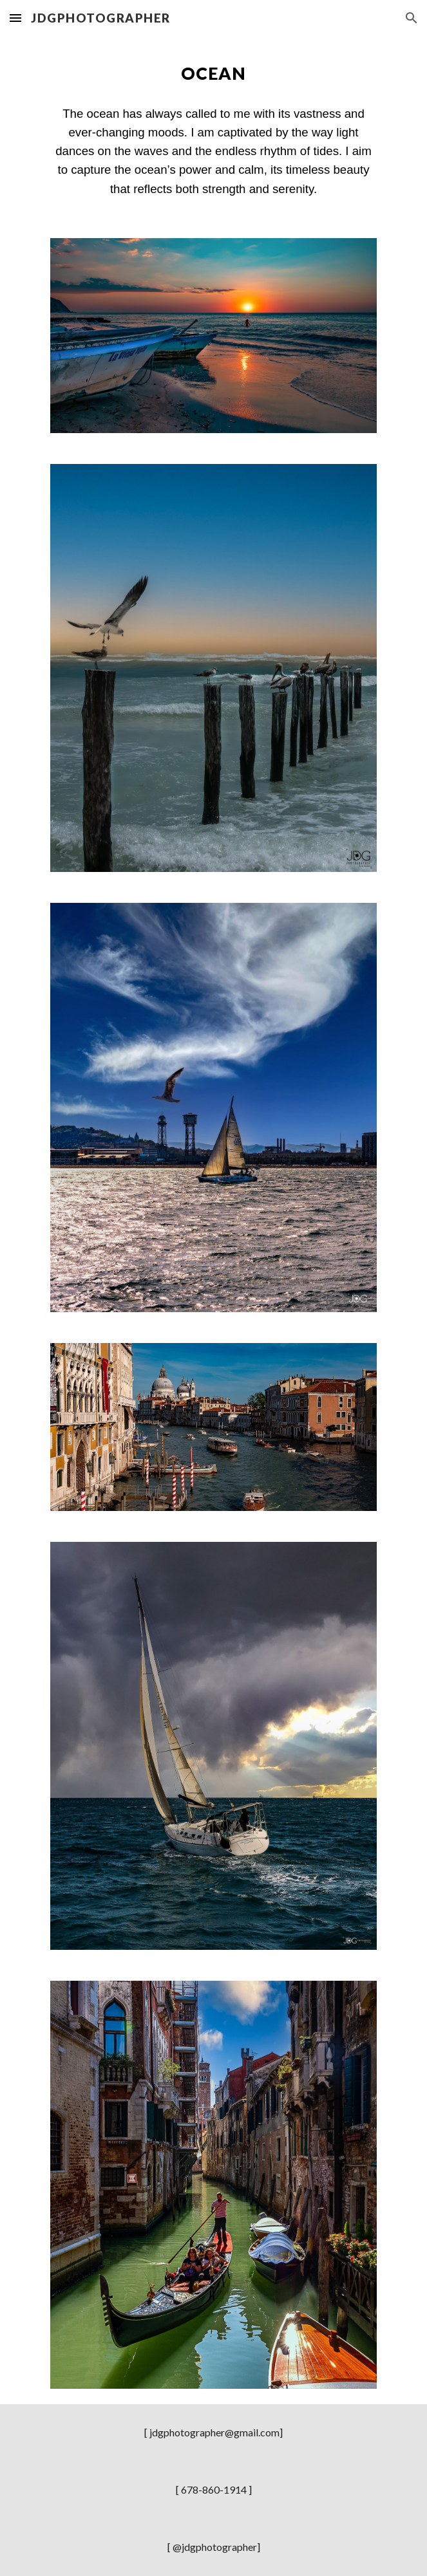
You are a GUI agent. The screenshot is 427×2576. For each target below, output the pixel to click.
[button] (15, 17)
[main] (213, 73)
